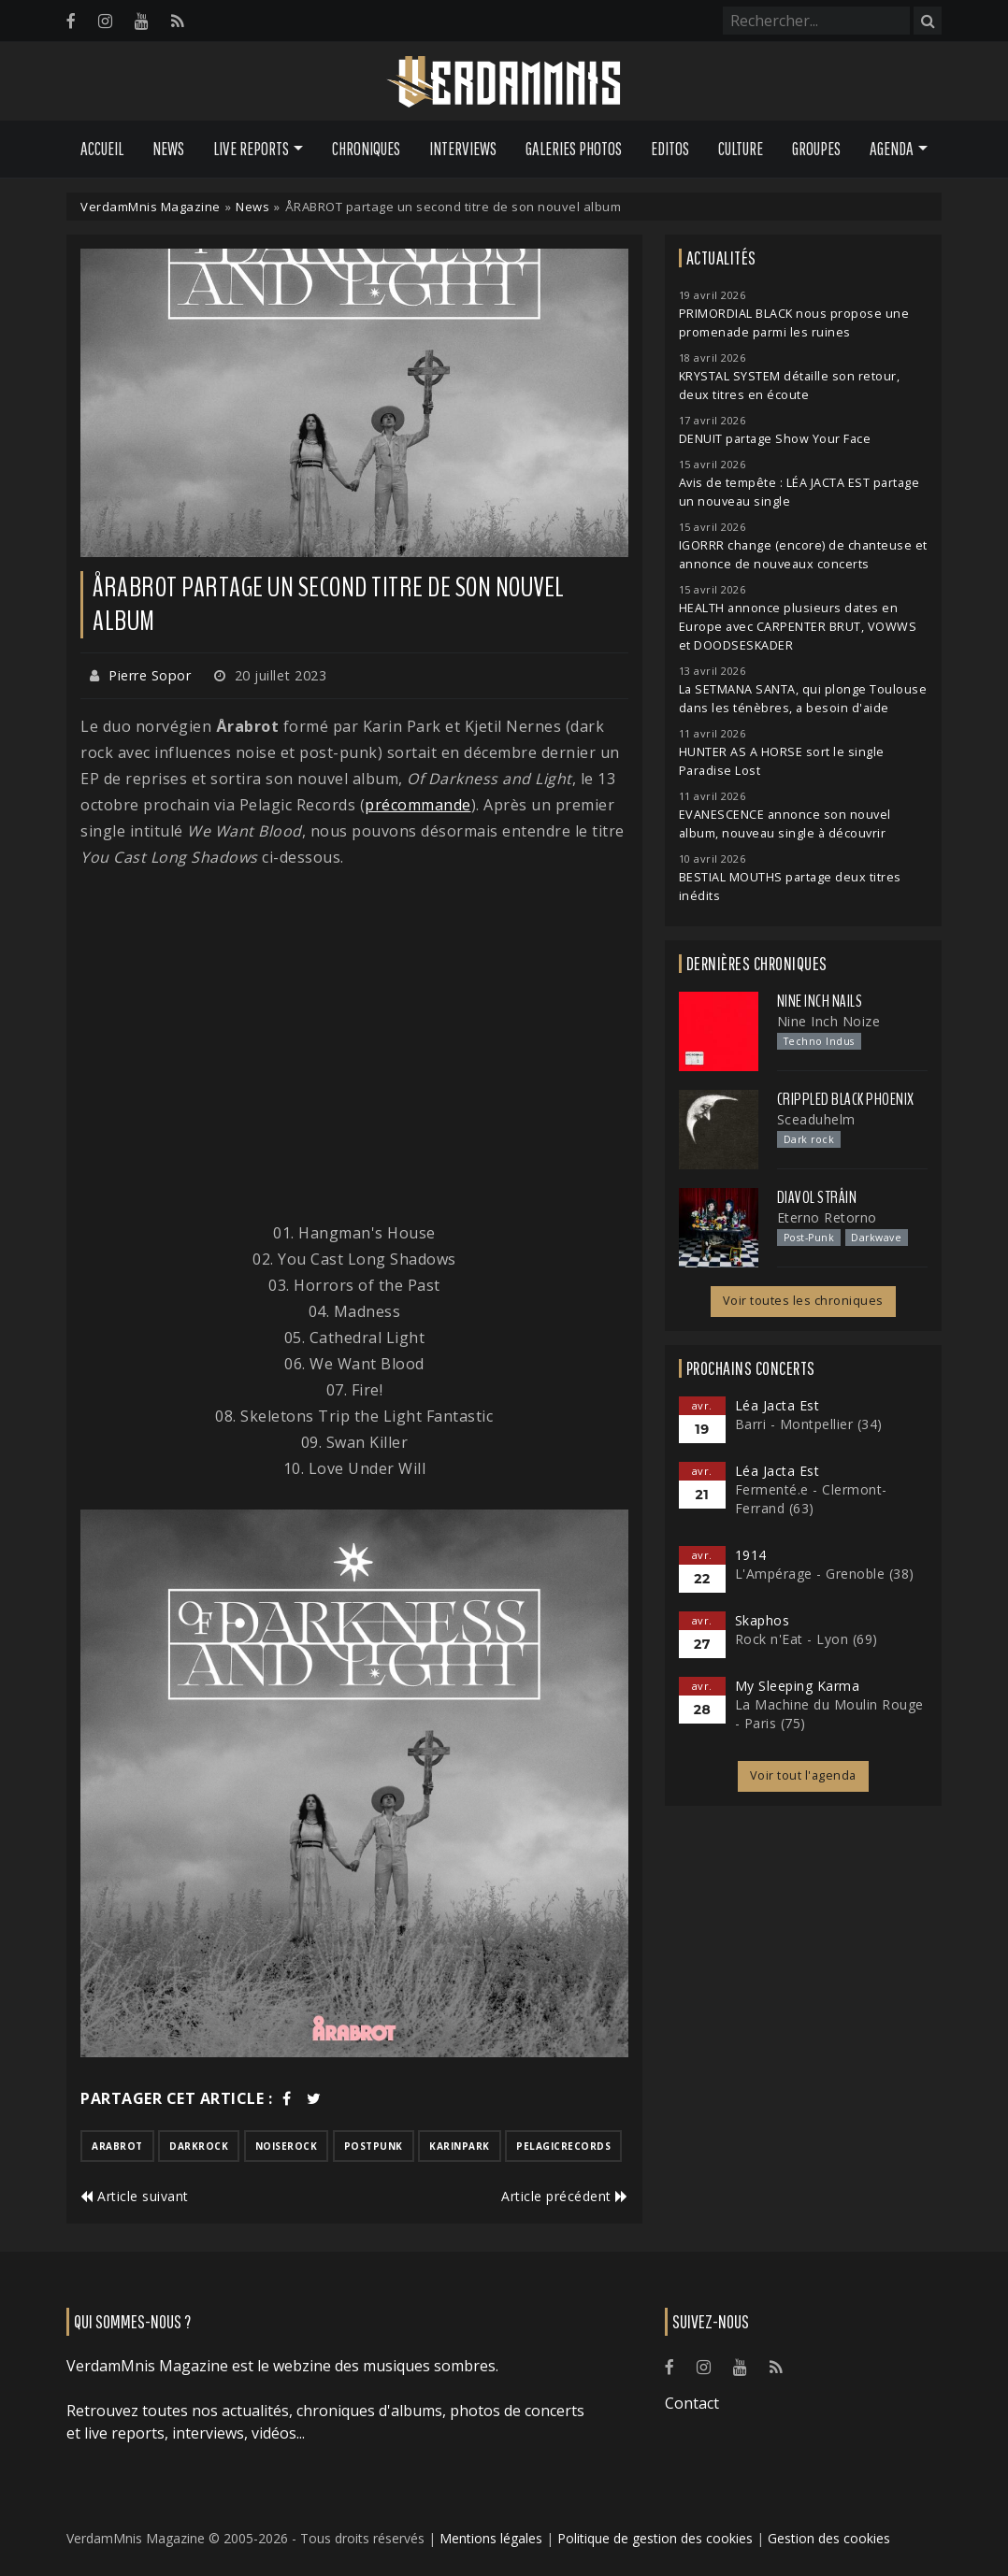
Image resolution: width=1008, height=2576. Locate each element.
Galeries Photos (574, 148)
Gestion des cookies (829, 2538)
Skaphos (762, 1620)
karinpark (459, 2146)
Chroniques (366, 148)
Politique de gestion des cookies (655, 2538)
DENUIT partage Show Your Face (775, 439)
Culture (740, 148)
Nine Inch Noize (829, 1021)
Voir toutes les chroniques (803, 1301)
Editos (670, 148)
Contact (692, 2403)
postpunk (373, 2146)
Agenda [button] (892, 148)
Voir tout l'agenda (803, 1775)
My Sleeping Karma (797, 1686)
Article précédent (564, 2196)
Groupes (816, 148)
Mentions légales (490, 2538)
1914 (751, 1555)
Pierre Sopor (149, 675)
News (168, 148)
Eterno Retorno (827, 1217)
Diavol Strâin (817, 1197)
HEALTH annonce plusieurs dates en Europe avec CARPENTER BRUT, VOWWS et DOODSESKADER (798, 626)
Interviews (463, 148)
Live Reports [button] (251, 148)
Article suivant (134, 2196)
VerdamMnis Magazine (150, 206)
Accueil (101, 148)
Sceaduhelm (816, 1119)
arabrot (117, 2146)
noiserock (286, 2146)
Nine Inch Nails (820, 1001)
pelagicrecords (563, 2146)
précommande (418, 804)
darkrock (198, 2146)
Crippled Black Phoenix (845, 1099)
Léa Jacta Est (777, 1405)
